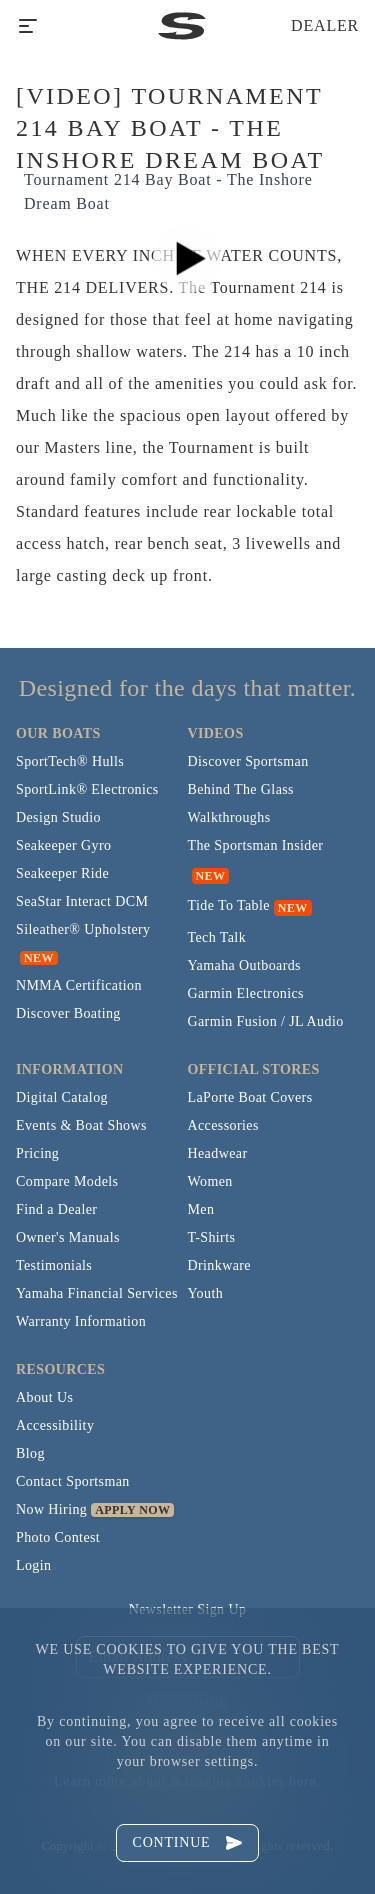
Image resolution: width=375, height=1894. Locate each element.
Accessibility (55, 1425)
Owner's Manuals (68, 1237)
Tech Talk (217, 937)
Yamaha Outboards (244, 965)
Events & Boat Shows (81, 1125)
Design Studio (58, 817)
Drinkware (219, 1265)
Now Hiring (51, 1509)
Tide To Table (229, 905)
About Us (44, 1397)
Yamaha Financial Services (97, 1293)
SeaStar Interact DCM (82, 901)
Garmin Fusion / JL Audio (266, 1021)
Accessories (223, 1125)
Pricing (37, 1153)
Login (33, 1565)
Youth (206, 1293)
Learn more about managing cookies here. (187, 1781)
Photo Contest (58, 1537)
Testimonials (54, 1265)
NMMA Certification (79, 985)
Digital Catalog (62, 1097)
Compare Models (67, 1181)
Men (201, 1209)
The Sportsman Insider (256, 845)
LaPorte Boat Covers (250, 1097)
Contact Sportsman (73, 1481)
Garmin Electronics (246, 993)
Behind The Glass (241, 789)
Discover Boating (68, 1013)
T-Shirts (212, 1237)
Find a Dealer (56, 1209)
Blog (30, 1453)
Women (210, 1181)
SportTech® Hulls (70, 761)
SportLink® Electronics (87, 789)
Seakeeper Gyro (63, 845)
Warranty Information (81, 1321)
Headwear (218, 1153)
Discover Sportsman (248, 761)
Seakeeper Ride (62, 873)
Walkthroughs (229, 817)
